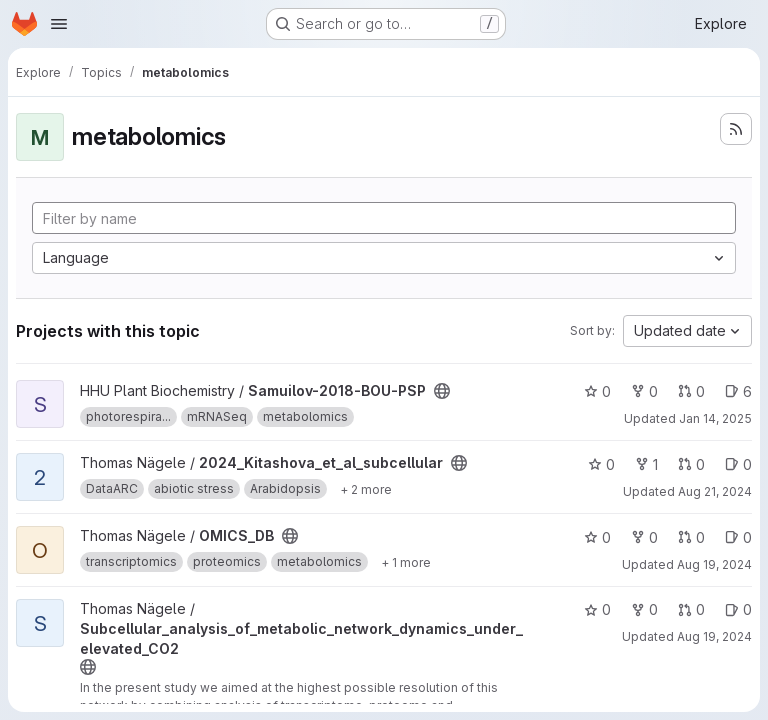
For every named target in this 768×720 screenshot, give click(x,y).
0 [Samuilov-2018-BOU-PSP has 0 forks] (644, 391)
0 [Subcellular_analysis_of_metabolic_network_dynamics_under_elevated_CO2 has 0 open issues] (738, 609)
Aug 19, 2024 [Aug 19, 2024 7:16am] (714, 636)
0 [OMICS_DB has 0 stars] (597, 537)
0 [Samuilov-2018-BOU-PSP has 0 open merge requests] (691, 391)
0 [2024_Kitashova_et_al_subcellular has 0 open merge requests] (691, 464)
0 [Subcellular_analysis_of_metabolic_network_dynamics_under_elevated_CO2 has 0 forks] (644, 609)
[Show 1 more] (406, 562)
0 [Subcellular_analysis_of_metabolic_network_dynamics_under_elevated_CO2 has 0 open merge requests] (691, 609)
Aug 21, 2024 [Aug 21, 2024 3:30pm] (715, 491)
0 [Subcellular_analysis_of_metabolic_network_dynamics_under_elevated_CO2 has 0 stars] (597, 609)
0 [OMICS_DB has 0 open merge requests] (691, 537)
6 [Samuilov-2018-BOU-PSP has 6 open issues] (738, 391)
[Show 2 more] (366, 489)
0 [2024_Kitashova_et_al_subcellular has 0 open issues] (738, 464)
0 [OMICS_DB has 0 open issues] (738, 537)
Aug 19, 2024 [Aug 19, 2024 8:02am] (714, 564)
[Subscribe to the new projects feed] (736, 129)
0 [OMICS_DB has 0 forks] (644, 537)
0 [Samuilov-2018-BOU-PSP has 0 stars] (597, 391)
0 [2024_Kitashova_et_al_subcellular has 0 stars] (601, 464)
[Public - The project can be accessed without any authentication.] (442, 391)
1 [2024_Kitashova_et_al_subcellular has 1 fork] (646, 464)
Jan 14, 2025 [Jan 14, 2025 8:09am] (715, 418)
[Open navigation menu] (59, 24)
